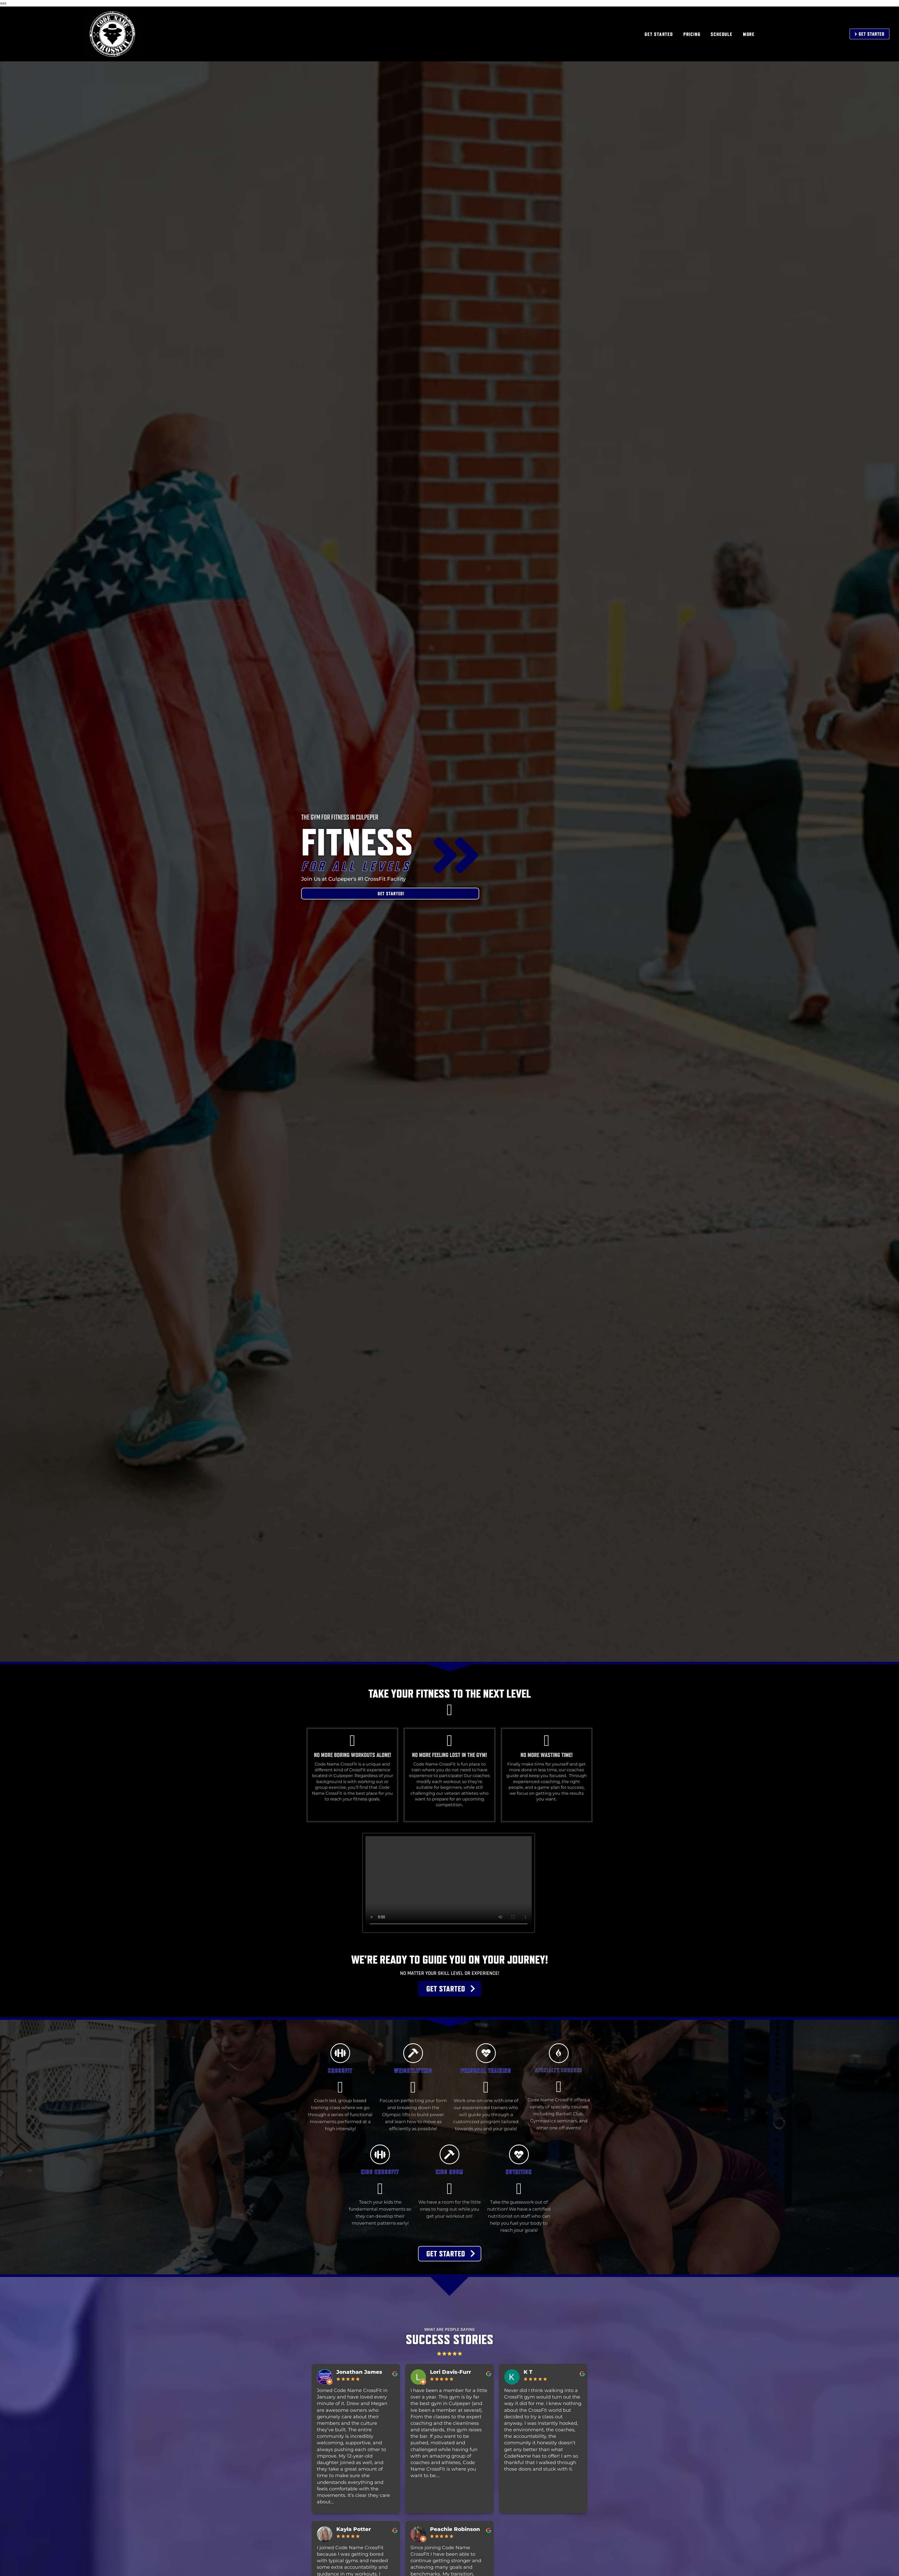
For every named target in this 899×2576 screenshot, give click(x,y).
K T (528, 2372)
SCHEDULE (721, 34)
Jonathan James (359, 2372)
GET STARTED (659, 34)
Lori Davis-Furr (450, 2372)
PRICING (692, 34)
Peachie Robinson (455, 2529)
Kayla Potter (353, 2529)
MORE (749, 34)
